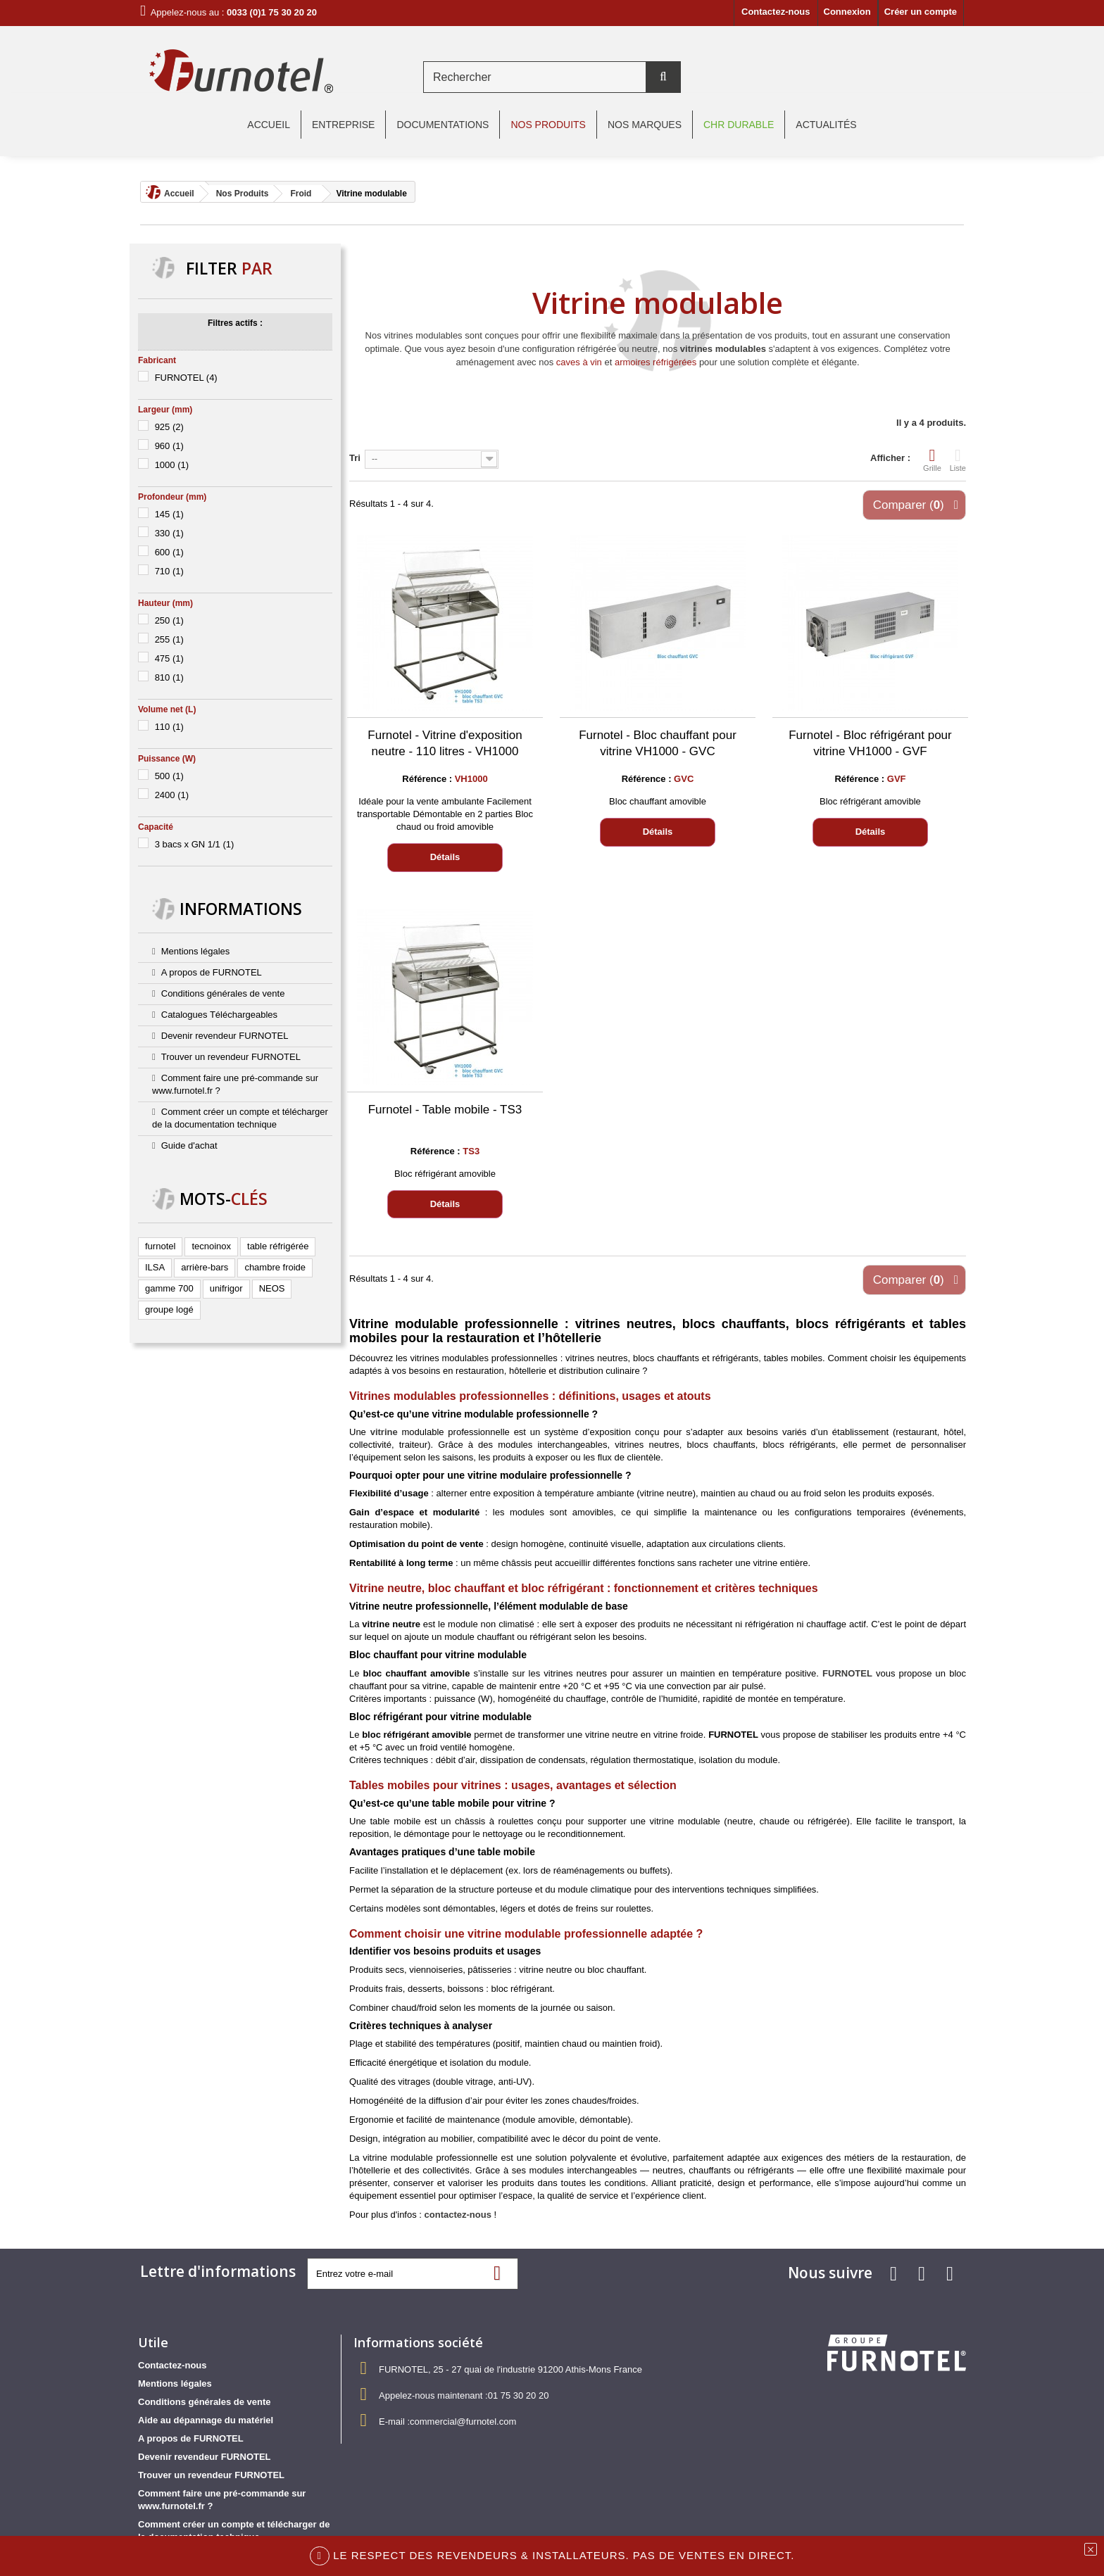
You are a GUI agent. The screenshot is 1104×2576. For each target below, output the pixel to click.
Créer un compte (920, 11)
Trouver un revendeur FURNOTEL (231, 1057)
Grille (932, 459)
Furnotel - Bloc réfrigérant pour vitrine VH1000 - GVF (870, 743)
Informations (241, 908)
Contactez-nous (775, 11)
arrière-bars (204, 1267)
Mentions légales (195, 951)
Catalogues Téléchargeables (219, 1014)
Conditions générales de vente (223, 993)
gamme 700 (169, 1288)
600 (169, 552)
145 (169, 514)
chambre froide (275, 1267)
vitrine (384, 1432)
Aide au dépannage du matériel (205, 2420)
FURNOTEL (186, 377)
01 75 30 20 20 (518, 2395)
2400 (172, 795)
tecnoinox (211, 1246)
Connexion (847, 11)
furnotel (160, 1246)
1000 (172, 465)
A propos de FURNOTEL (211, 972)
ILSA (155, 1267)
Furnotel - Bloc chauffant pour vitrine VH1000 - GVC (657, 743)
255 (169, 639)
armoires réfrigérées (655, 362)
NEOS (272, 1288)
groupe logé (169, 1309)
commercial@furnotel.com (463, 2421)
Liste (958, 459)
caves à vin (579, 362)
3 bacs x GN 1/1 (194, 844)
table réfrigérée (277, 1246)
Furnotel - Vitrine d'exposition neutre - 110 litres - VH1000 (445, 743)
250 (169, 620)
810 (169, 677)
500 (169, 776)
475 (169, 658)
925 (169, 427)
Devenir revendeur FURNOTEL (225, 1035)
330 (169, 533)
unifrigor (226, 1288)
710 (169, 571)
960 (169, 446)
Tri (354, 458)
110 (169, 726)
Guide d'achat (189, 1145)
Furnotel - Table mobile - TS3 (445, 1109)
